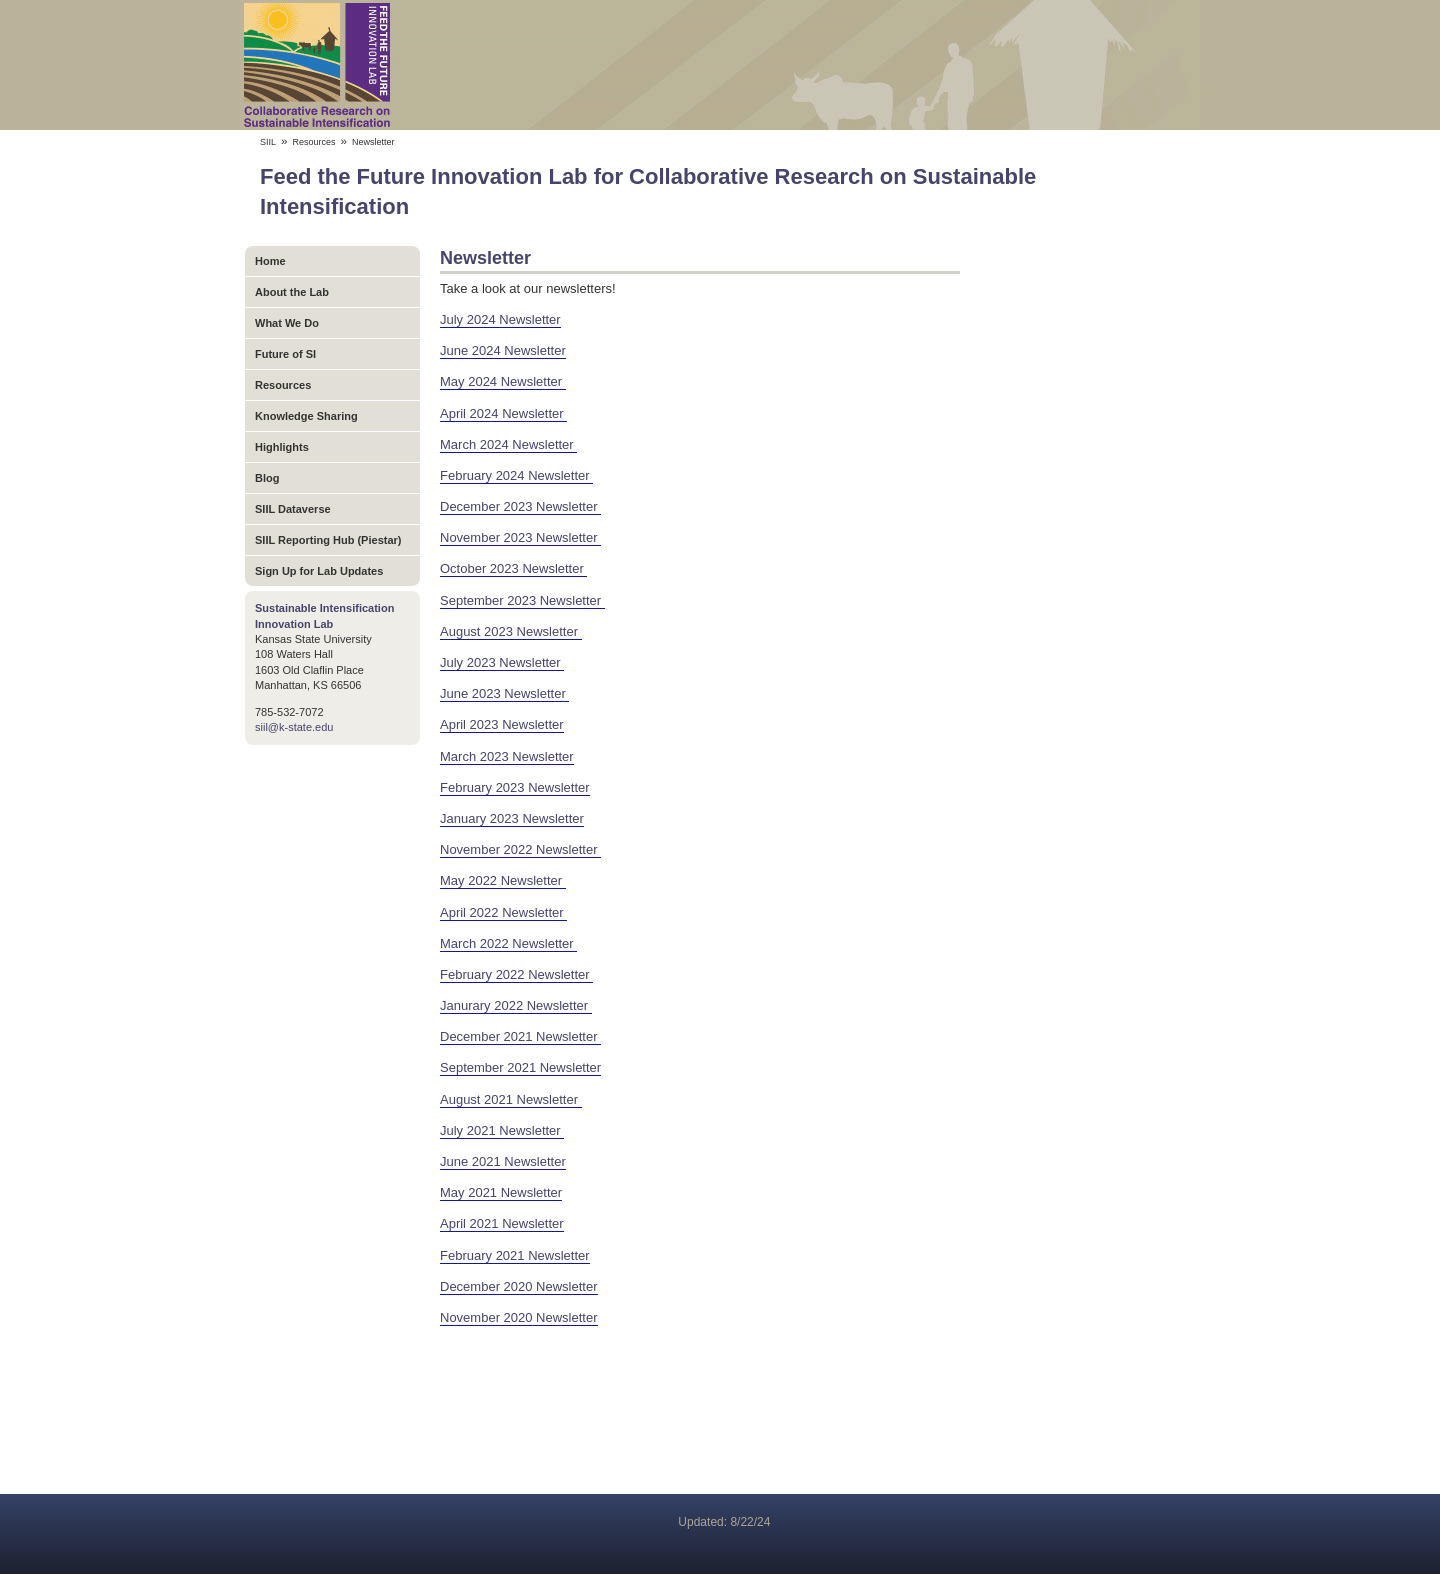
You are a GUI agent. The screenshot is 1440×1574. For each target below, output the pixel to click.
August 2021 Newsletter (511, 1099)
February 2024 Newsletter (516, 475)
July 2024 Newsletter (500, 319)
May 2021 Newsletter (501, 1192)
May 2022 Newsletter (503, 880)
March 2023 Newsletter (507, 756)
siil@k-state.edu (294, 727)
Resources (314, 142)
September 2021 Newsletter (520, 1067)
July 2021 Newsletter (502, 1130)
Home (270, 261)
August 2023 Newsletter (511, 631)
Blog (267, 478)
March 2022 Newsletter (508, 943)
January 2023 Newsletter (512, 818)
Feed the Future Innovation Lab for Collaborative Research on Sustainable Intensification (720, 65)
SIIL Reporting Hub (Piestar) (328, 540)
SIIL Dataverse (293, 509)
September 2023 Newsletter (522, 600)
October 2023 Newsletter (513, 568)
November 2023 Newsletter (520, 537)
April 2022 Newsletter (503, 912)
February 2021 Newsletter (515, 1255)
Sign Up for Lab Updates (319, 571)
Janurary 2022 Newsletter (516, 1005)
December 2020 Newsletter (519, 1286)
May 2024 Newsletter (503, 381)
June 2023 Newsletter (504, 693)
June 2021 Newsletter (503, 1161)
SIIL (268, 142)
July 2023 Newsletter (502, 662)
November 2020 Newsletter (519, 1317)
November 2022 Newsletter (520, 849)
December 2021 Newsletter (520, 1036)
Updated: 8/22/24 (724, 1522)
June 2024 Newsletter (503, 350)
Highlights (282, 447)
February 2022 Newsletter (516, 974)
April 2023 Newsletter (502, 724)
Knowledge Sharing (306, 416)
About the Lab (292, 292)
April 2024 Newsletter (503, 413)
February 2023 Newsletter (515, 787)
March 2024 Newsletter (508, 444)
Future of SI (285, 354)
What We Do (287, 323)
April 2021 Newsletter (502, 1223)
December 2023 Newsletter (520, 506)
